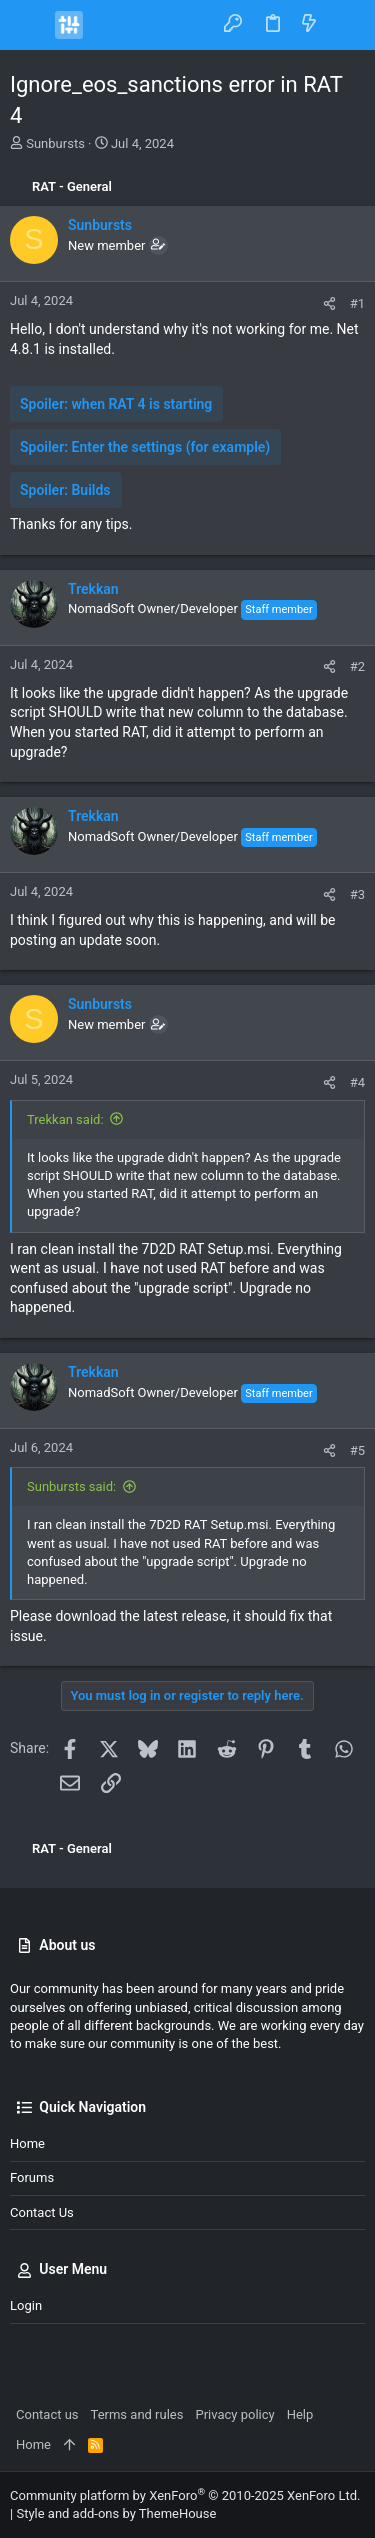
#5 (357, 1450)
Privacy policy (234, 2414)
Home (27, 2143)
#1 (357, 303)
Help (300, 2414)
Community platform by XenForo (185, 2495)
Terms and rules (137, 2414)
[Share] (329, 303)
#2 (357, 666)
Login (26, 2305)
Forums (32, 2177)
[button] (30, 25)
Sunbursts (55, 143)
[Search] (345, 24)
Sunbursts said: (71, 1486)
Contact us (42, 2212)
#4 (357, 1082)
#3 (357, 894)
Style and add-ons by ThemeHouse (116, 2513)
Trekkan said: (65, 1119)
